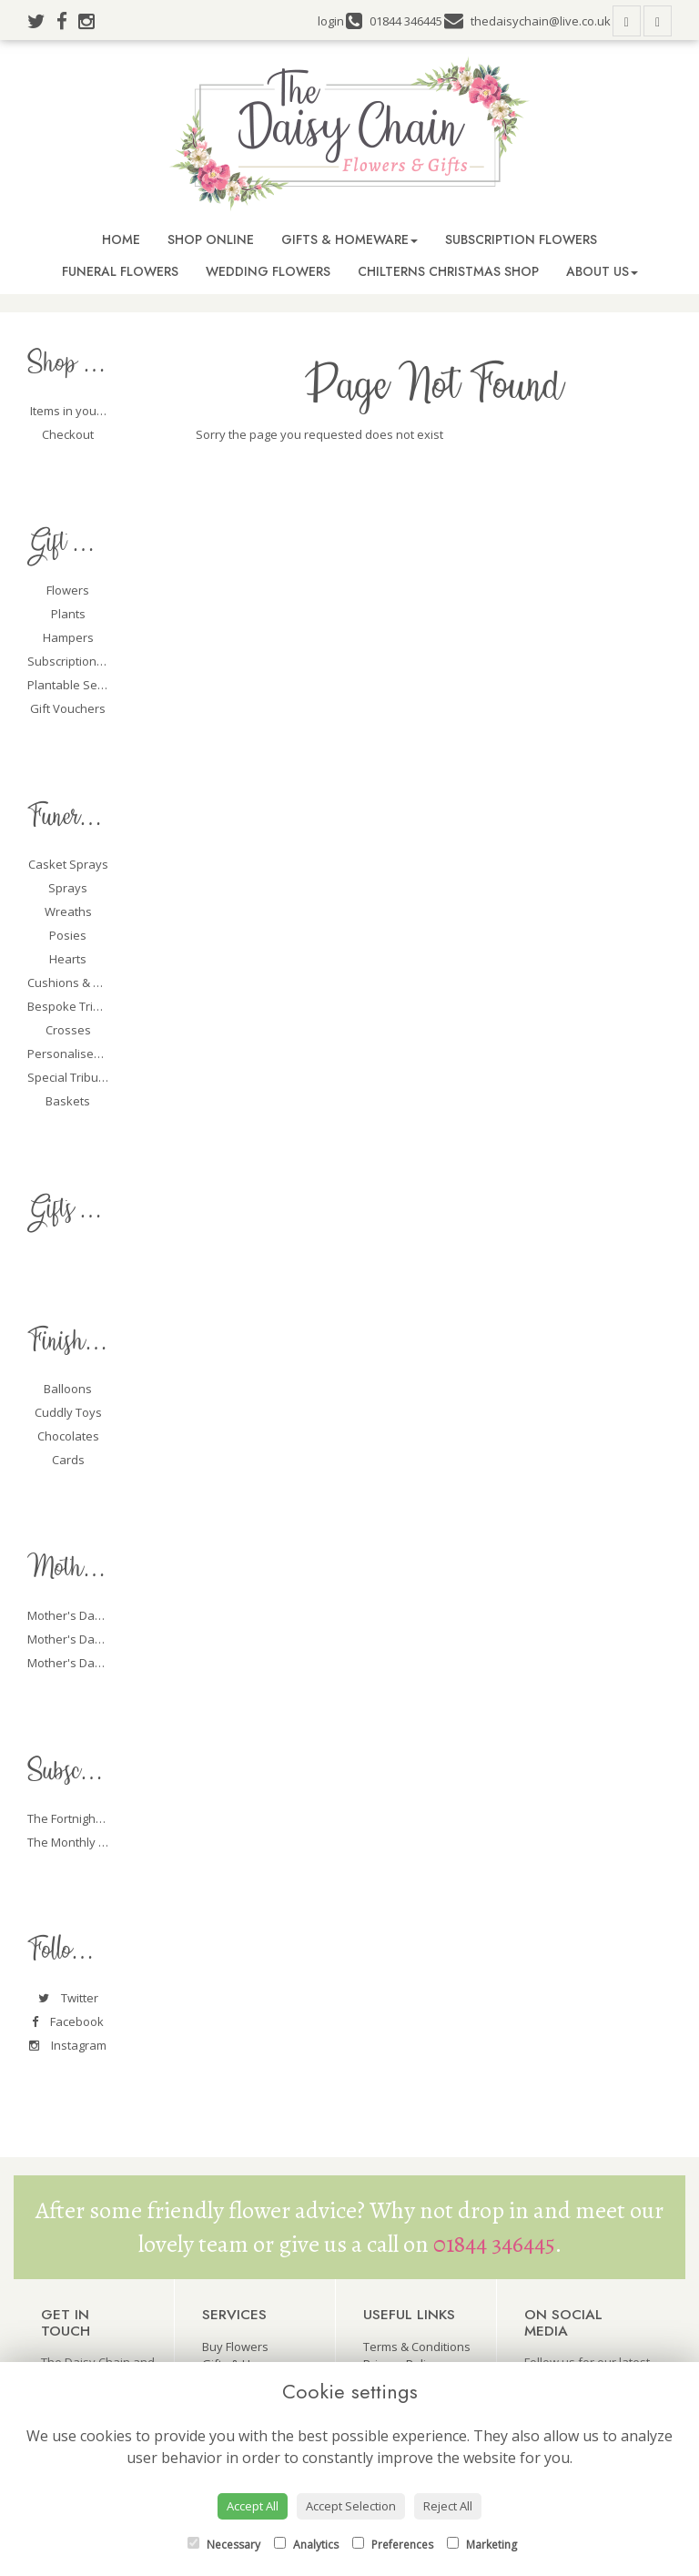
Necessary (223, 2544)
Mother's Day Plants (82, 1639)
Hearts (67, 959)
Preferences (392, 2544)
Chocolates (68, 1436)
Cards (68, 1459)
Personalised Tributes (88, 1053)
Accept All (253, 2506)
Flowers (67, 590)
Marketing (482, 2544)
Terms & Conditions (417, 2346)
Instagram (67, 2045)
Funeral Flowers (120, 271)
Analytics (306, 2544)
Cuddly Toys (68, 1412)
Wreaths (68, 911)
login (331, 21)
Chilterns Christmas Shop (448, 271)
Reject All (447, 2506)
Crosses (68, 1030)
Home (121, 239)
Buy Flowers (235, 2346)
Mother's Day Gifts (78, 1663)
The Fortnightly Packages (96, 1818)
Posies (67, 935)
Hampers (68, 637)
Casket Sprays (68, 864)
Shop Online (210, 239)
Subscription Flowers (521, 239)
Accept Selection (351, 2506)
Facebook (68, 2021)
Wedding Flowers (268, 271)
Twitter (68, 1998)
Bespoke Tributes (76, 1006)
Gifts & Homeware (349, 239)
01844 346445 (494, 2244)
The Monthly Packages (89, 1842)
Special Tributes (71, 1077)
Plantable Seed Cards (87, 685)
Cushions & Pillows (79, 982)
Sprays (67, 888)
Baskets (68, 1101)
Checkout (68, 434)
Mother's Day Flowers (87, 1615)
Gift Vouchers (68, 708)
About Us (602, 271)
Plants (68, 614)
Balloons (68, 1388)
